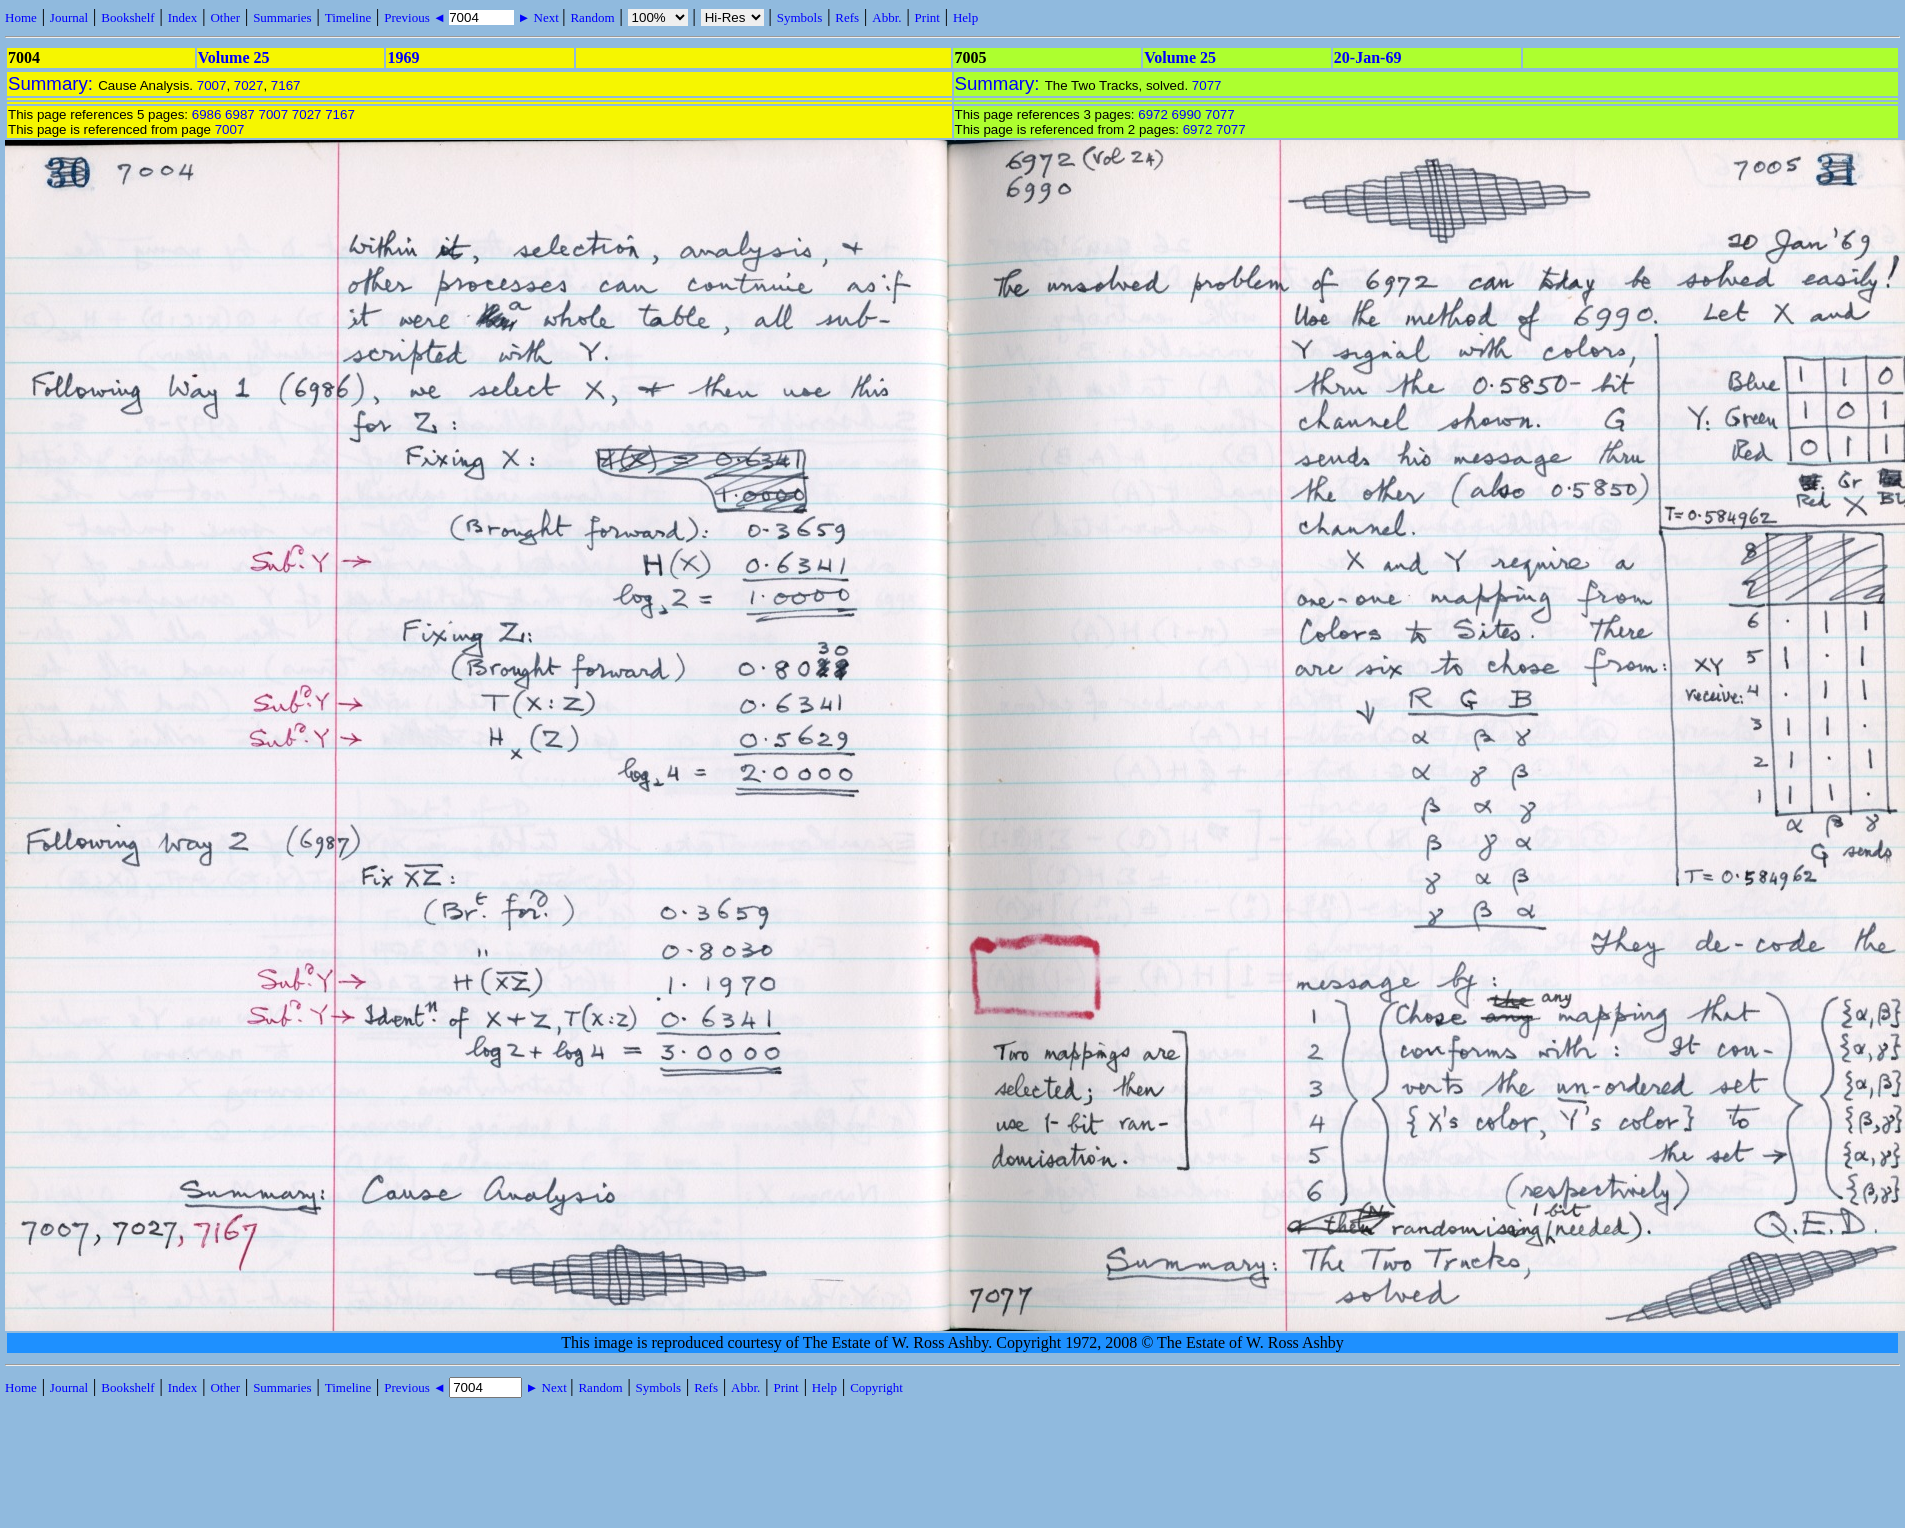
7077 (1207, 85)
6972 (1153, 114)
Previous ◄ (416, 17)
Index (183, 17)
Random (592, 17)
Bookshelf (127, 17)
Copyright (876, 1387)
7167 (286, 85)
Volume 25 (234, 57)
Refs (847, 17)
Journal (69, 17)
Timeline (348, 17)
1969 (403, 57)
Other (225, 17)
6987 (240, 114)
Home (21, 17)
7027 (249, 85)
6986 (207, 114)
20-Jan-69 (1368, 57)
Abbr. (886, 17)
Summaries (282, 17)
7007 (212, 85)
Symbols (800, 17)
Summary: (53, 83)
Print (927, 17)
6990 (1187, 114)
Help (965, 17)
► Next (538, 17)
